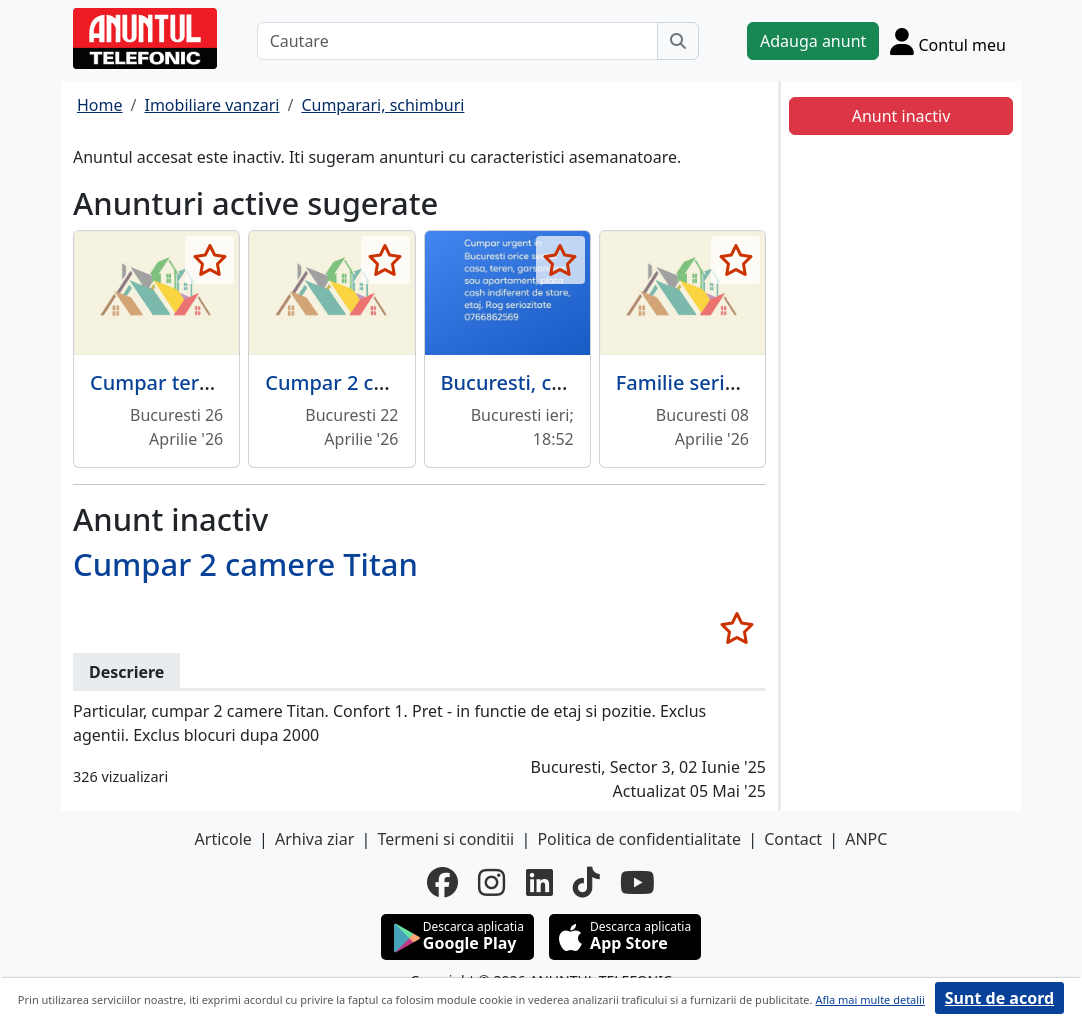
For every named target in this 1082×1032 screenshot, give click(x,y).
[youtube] (637, 882)
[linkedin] (539, 882)
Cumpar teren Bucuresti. (207, 382)
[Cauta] (678, 41)
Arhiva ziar (314, 839)
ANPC (866, 839)
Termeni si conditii (445, 839)
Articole (223, 839)
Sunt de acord (999, 998)
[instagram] (491, 882)
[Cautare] (457, 41)
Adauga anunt (813, 41)
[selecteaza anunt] (209, 260)
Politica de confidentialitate (639, 839)
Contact (793, 839)
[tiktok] (586, 882)
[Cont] (948, 41)
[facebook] (442, 882)
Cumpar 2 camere (350, 382)
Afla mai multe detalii (869, 999)
